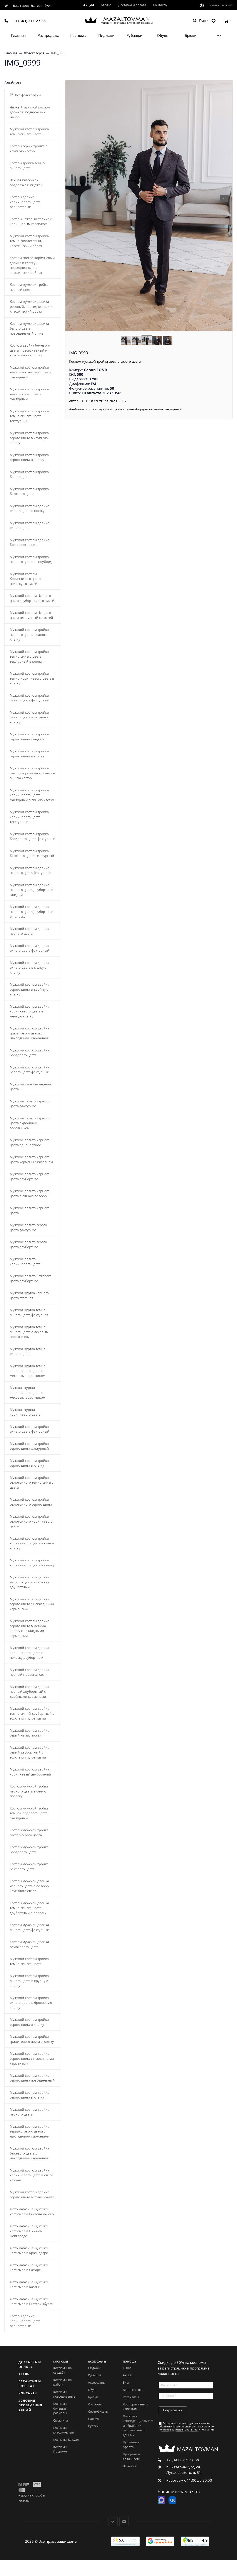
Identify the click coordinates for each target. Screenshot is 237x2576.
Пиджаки (94, 2368)
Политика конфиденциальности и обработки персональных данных (139, 2425)
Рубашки (94, 2375)
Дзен (124, 2521)
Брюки (93, 2397)
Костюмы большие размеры (60, 2408)
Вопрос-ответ (133, 2390)
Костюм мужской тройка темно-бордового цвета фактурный (134, 409)
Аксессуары (96, 2382)
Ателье (25, 2374)
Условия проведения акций (30, 2405)
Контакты (28, 2393)
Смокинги (60, 2420)
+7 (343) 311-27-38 (29, 20)
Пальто (93, 2419)
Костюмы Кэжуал (66, 2439)
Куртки (93, 2426)
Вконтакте (113, 2521)
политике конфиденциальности (179, 2429)
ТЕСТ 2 (85, 401)
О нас (127, 2368)
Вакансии (130, 2466)
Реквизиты (131, 2397)
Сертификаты (98, 2411)
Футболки (95, 2404)
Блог (126, 2382)
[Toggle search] (200, 20)
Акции (127, 2375)
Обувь (92, 2390)
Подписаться (172, 2410)
